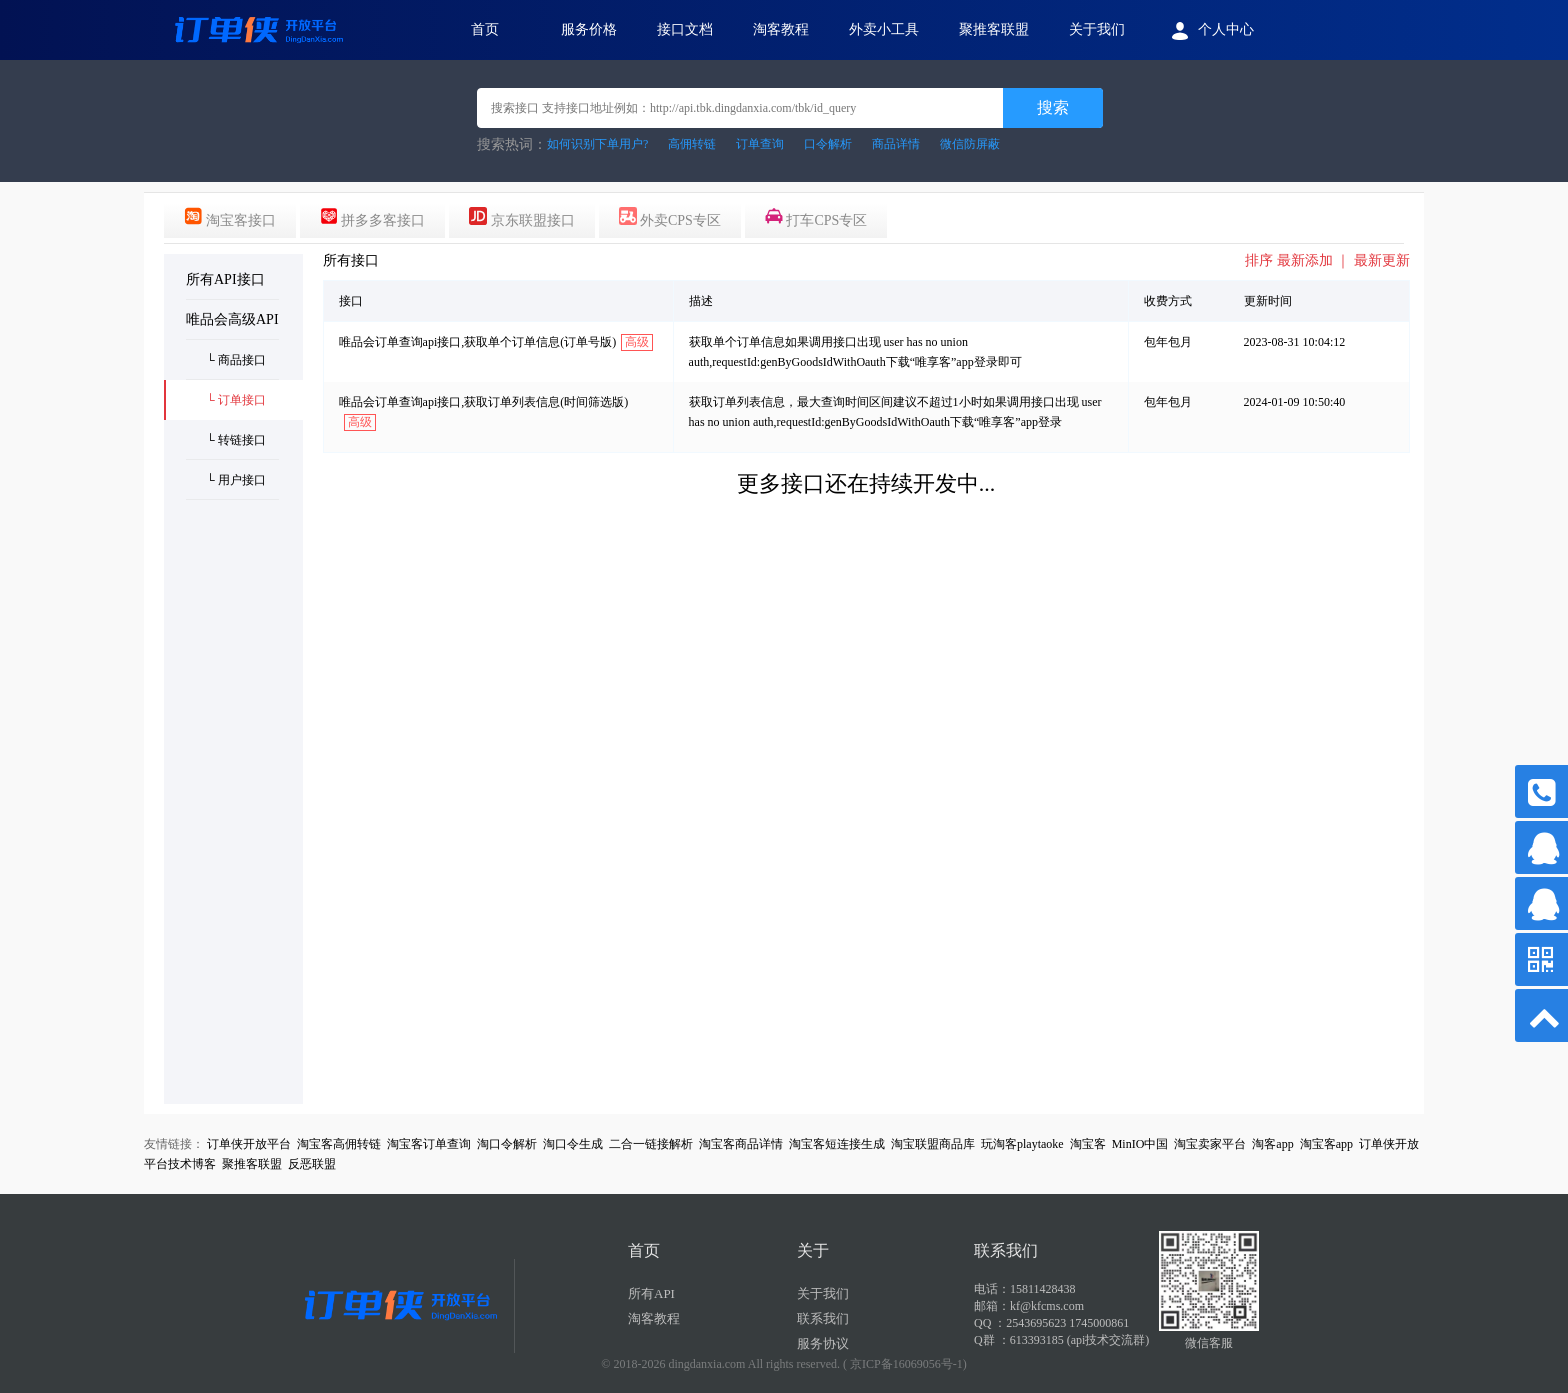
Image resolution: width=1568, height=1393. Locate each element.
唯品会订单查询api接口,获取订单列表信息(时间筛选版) (484, 402)
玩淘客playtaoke (1022, 1144)
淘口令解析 (507, 1144)
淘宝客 (1088, 1144)
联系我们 (823, 1318)
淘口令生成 (573, 1144)
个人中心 (1209, 31)
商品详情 (896, 144)
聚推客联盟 (994, 29)
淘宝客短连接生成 (837, 1144)
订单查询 (760, 144)
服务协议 (823, 1343)
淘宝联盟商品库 (933, 1144)
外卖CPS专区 (670, 217)
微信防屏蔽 (970, 144)
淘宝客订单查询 (429, 1144)
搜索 (1053, 107)
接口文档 (685, 29)
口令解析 (828, 144)
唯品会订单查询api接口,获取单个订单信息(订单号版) (478, 342)
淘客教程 (781, 29)
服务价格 (589, 29)
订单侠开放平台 (249, 1144)
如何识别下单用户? (597, 144)
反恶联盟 (312, 1164)
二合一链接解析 (651, 1144)
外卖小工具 (884, 29)
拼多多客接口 (373, 217)
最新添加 (1305, 260)
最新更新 (1382, 260)
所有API (651, 1293)
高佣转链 (692, 144)
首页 (485, 29)
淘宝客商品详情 (741, 1144)
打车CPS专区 (816, 217)
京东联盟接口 (522, 217)
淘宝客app (1326, 1144)
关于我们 (1097, 29)
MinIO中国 (1140, 1144)
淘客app (1272, 1144)
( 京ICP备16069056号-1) (905, 1364)
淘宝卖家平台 (1210, 1144)
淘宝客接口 (230, 217)
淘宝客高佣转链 (339, 1144)
